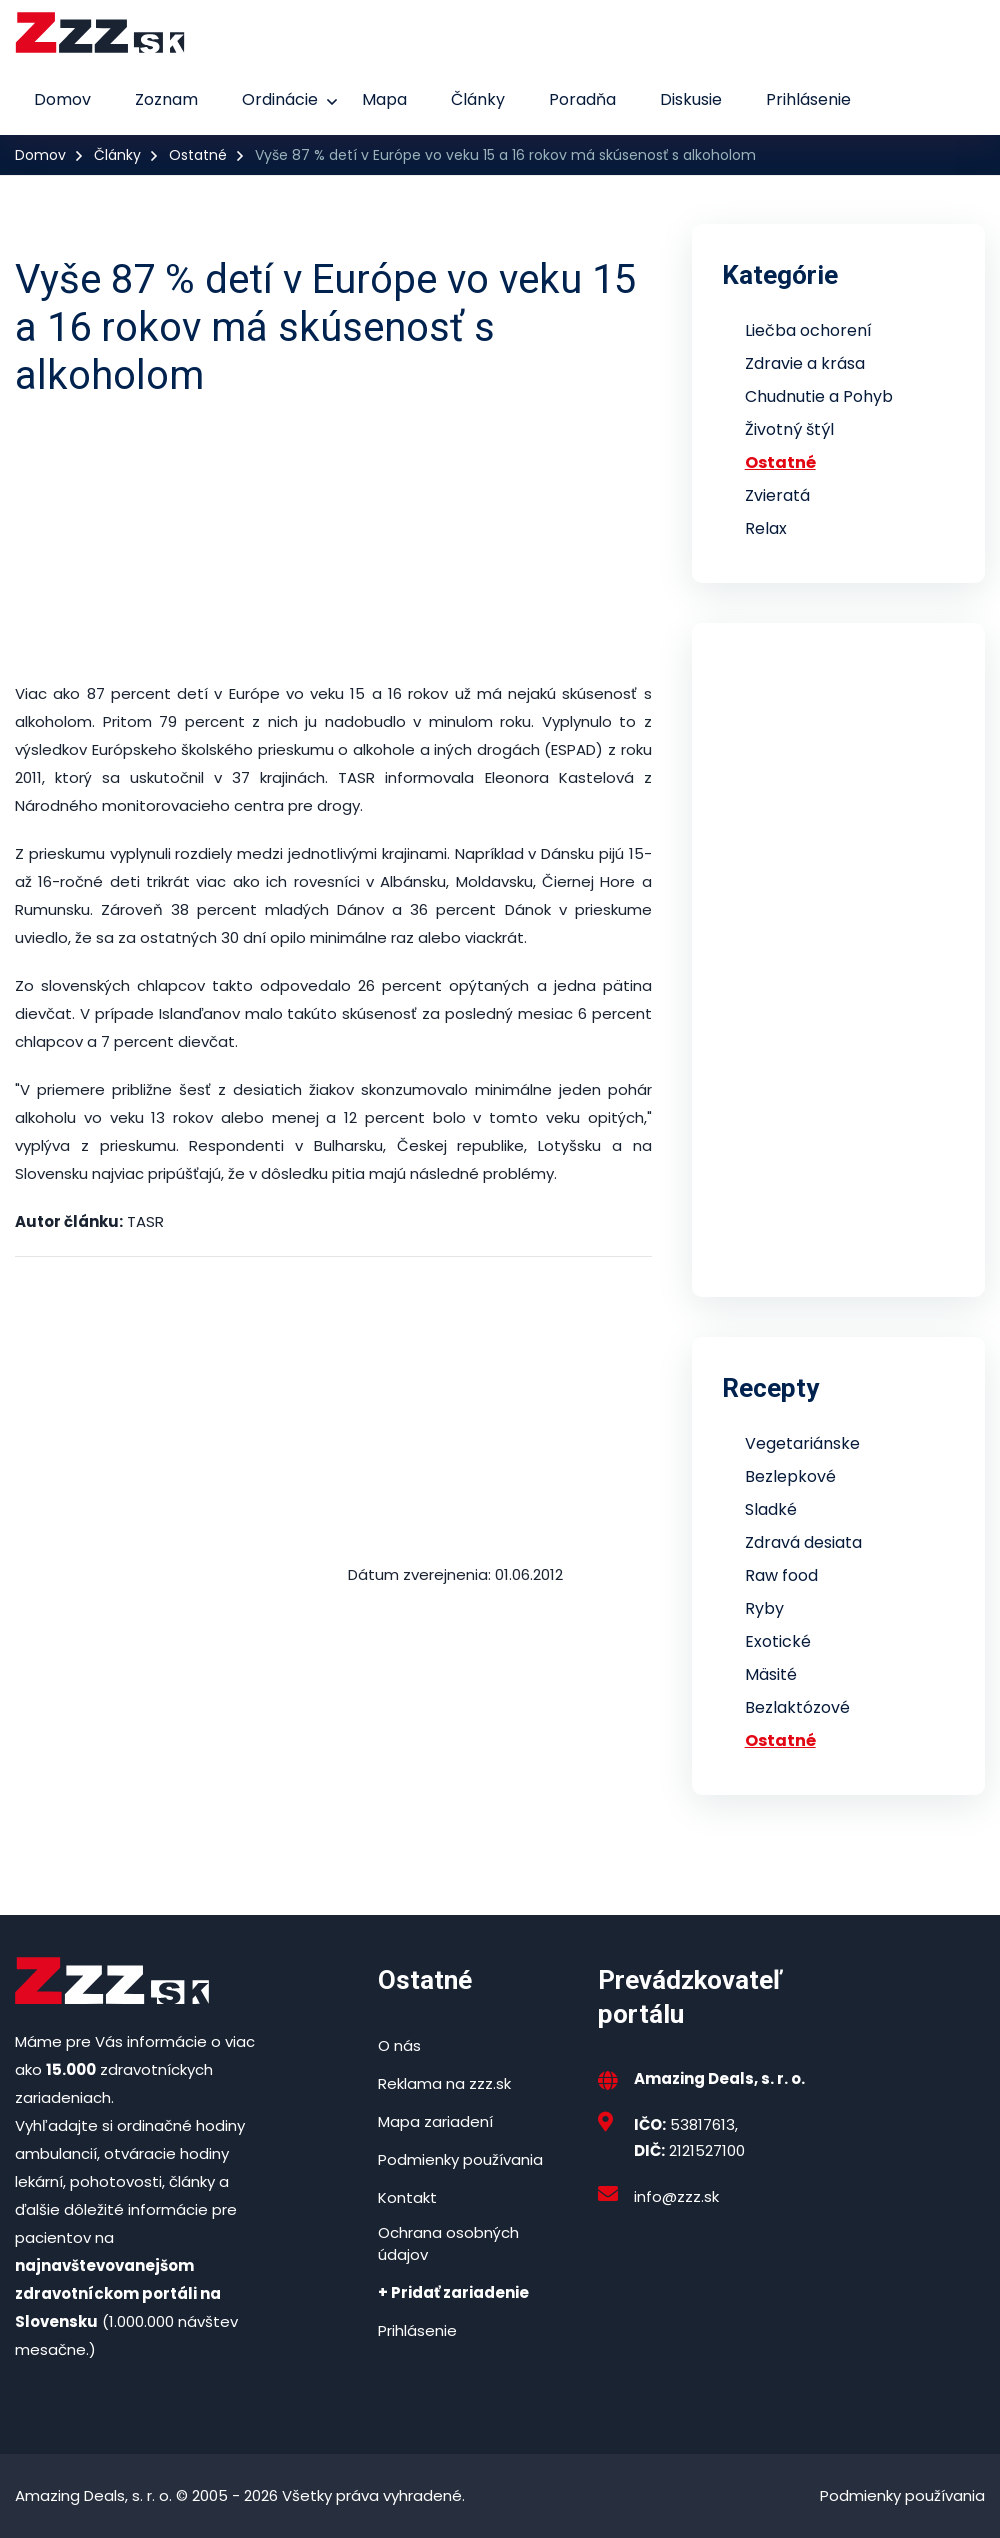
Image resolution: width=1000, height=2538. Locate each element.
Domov (62, 99)
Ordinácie (280, 99)
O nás (399, 2045)
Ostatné (198, 155)
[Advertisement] (333, 540)
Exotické (778, 1641)
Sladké (771, 1509)
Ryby (764, 1608)
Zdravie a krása (805, 363)
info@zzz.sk (676, 2196)
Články (478, 99)
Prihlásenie (808, 99)
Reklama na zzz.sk (444, 2083)
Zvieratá (777, 495)
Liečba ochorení (808, 330)
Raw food (781, 1575)
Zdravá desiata (803, 1542)
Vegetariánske (802, 1443)
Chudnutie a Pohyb (819, 396)
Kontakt (407, 2197)
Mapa (384, 99)
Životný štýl (789, 429)
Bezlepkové (790, 1476)
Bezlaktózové (797, 1707)
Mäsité (771, 1674)
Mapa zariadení (435, 2121)
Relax (766, 528)
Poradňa (582, 99)
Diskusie (691, 99)
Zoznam (166, 99)
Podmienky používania (460, 2159)
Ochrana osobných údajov (448, 2243)
